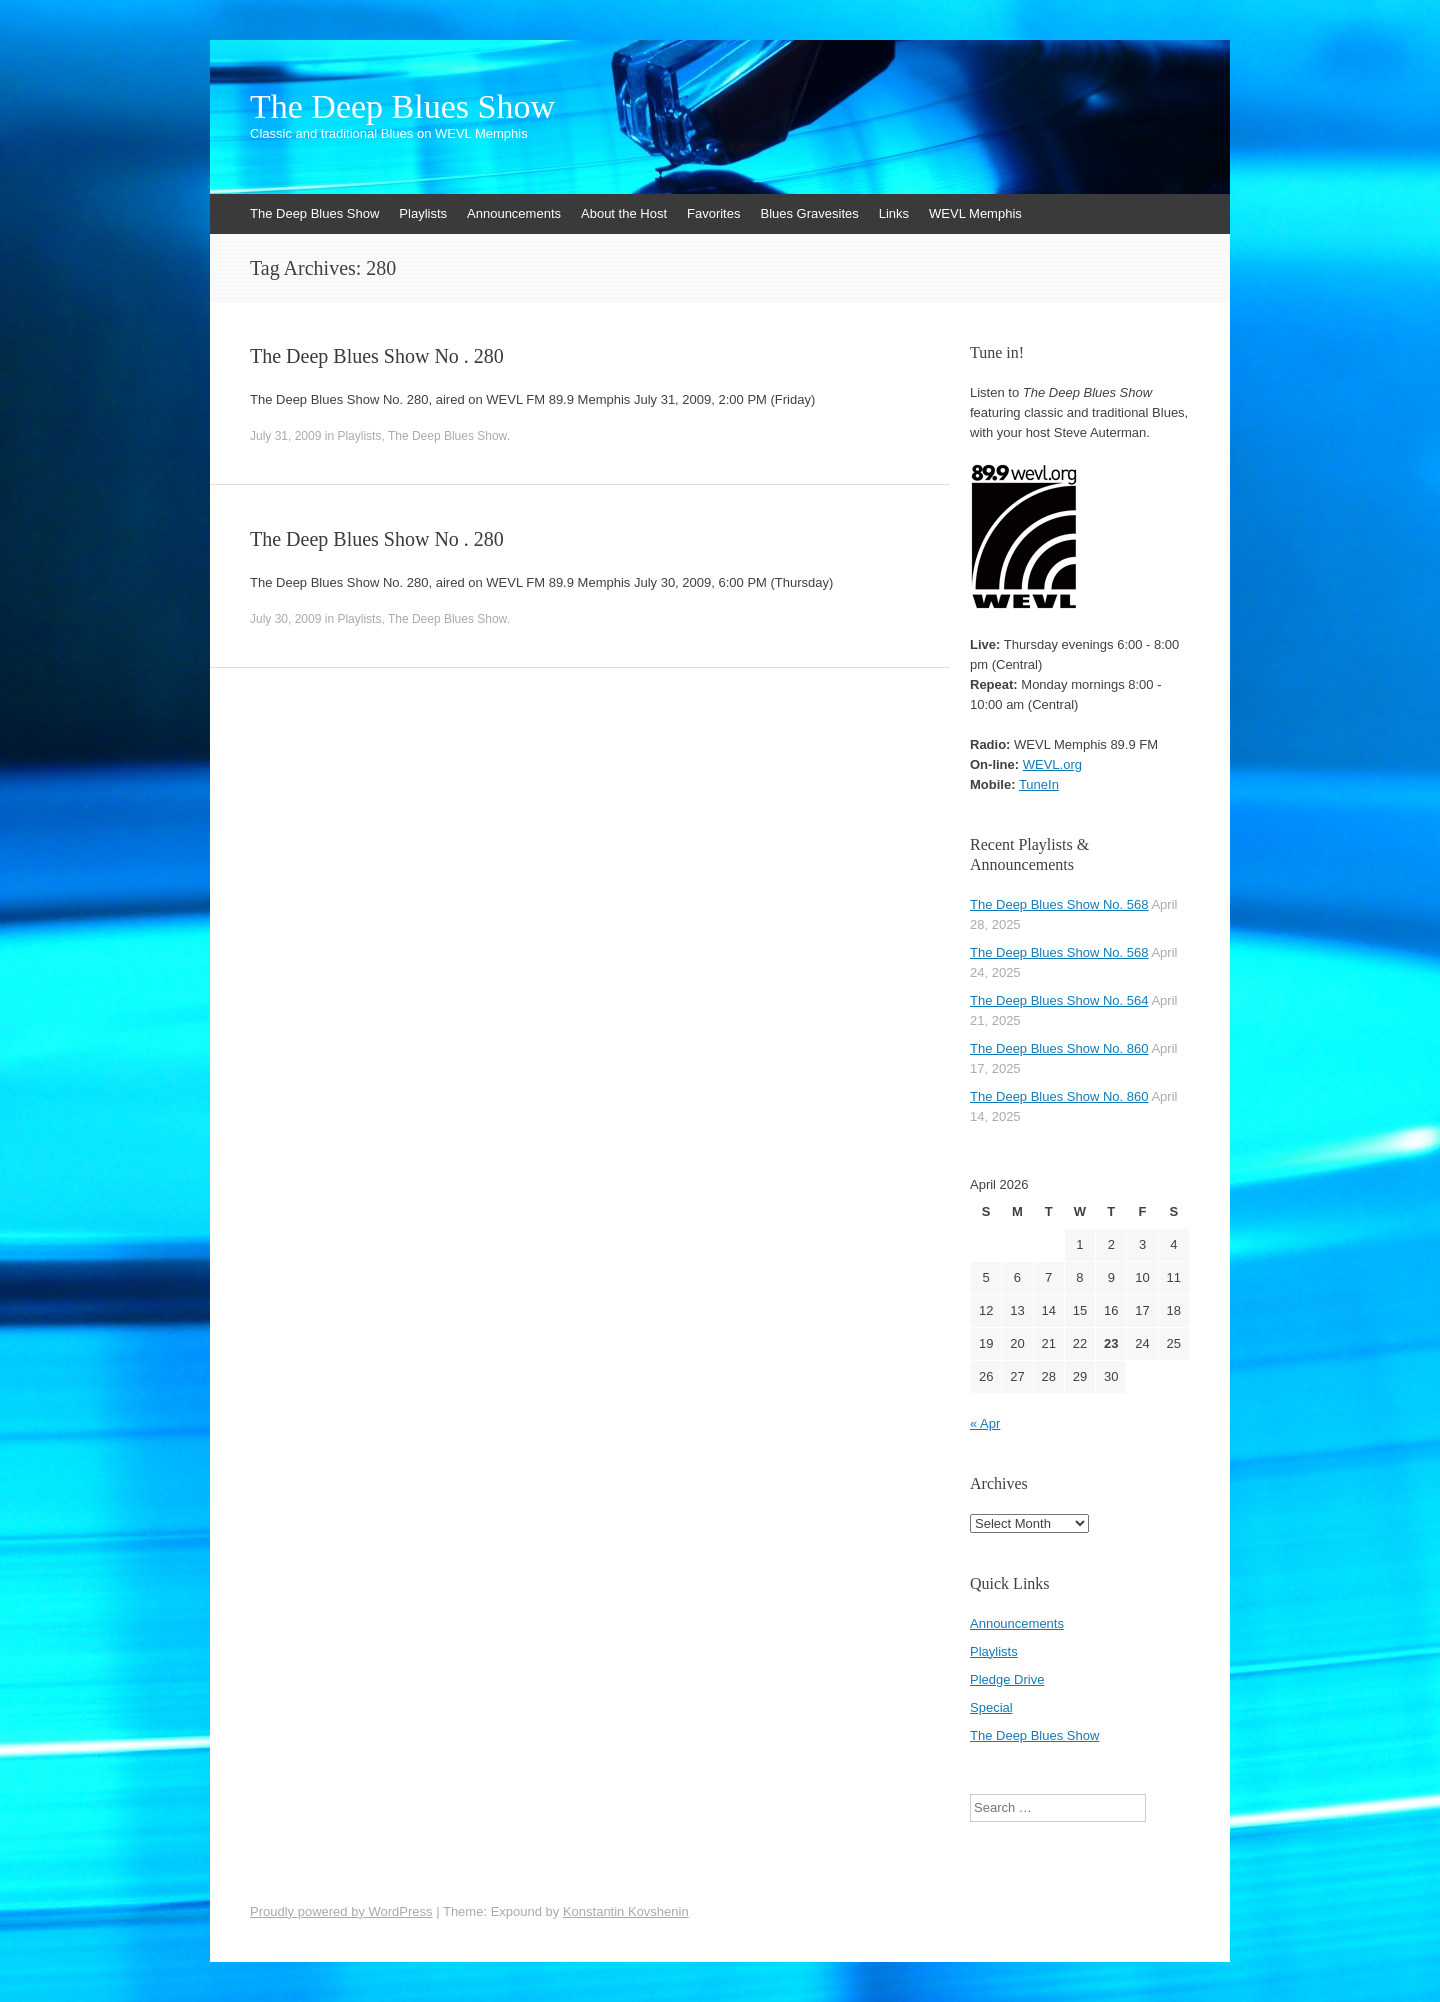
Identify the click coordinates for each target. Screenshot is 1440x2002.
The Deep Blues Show (402, 107)
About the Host (624, 213)
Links (894, 213)
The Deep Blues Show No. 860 (1059, 1048)
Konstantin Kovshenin (626, 1911)
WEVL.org (1052, 764)
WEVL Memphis (975, 213)
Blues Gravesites (809, 213)
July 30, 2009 (285, 619)
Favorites (713, 213)
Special (991, 1707)
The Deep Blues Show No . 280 (377, 356)
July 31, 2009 (285, 436)
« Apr (985, 1423)
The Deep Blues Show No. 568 (1059, 904)
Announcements (514, 213)
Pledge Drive (1007, 1679)
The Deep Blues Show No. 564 (1059, 1000)
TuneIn (1039, 784)
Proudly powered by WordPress (341, 1911)
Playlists (423, 213)
